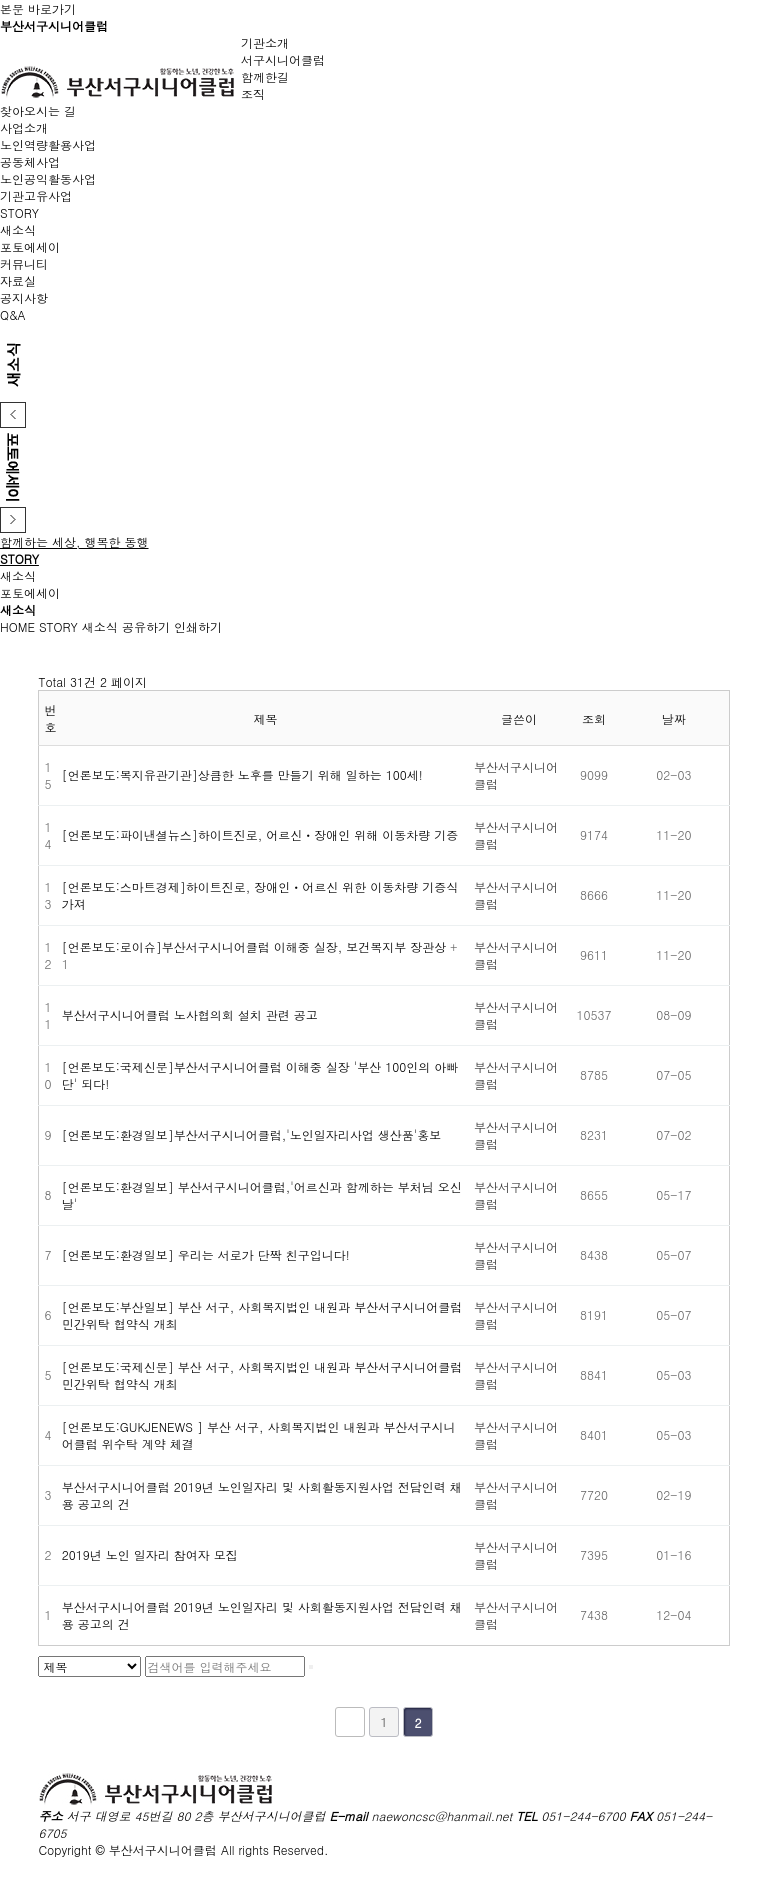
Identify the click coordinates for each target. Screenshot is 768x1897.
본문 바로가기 (38, 8)
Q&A (13, 314)
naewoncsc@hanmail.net (442, 1815)
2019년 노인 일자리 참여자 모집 (150, 1554)
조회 (594, 718)
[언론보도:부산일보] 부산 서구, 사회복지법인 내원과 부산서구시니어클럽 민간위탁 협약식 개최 (262, 1315)
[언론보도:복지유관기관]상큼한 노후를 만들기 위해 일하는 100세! (242, 774)
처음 (350, 1722)
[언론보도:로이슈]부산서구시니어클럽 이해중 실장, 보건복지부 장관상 (256, 946)
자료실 (18, 280)
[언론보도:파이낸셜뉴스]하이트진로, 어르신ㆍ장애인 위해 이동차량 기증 (260, 834)
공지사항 (24, 297)
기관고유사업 (36, 195)
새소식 (18, 229)
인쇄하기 (198, 626)
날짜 (674, 718)
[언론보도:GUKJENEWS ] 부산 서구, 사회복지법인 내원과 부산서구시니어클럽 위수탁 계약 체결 (259, 1435)
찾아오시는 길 (38, 110)
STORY (58, 626)
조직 (253, 93)
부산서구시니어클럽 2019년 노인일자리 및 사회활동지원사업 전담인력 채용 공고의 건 (262, 1495)
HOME (17, 626)
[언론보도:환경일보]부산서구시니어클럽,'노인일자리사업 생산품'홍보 (252, 1134)
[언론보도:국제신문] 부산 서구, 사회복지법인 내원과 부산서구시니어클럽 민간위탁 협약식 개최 (262, 1375)
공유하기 (146, 626)
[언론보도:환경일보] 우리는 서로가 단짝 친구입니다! (206, 1254)
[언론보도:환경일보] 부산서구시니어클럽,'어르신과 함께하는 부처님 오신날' (262, 1195)
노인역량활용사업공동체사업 (48, 153)
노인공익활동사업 (48, 178)
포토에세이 (30, 246)
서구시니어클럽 (283, 59)
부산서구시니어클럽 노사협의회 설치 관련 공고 (190, 1014)
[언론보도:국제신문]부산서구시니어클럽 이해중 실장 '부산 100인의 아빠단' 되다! (260, 1075)
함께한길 (265, 76)
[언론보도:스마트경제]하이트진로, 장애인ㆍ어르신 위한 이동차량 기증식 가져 (260, 895)
